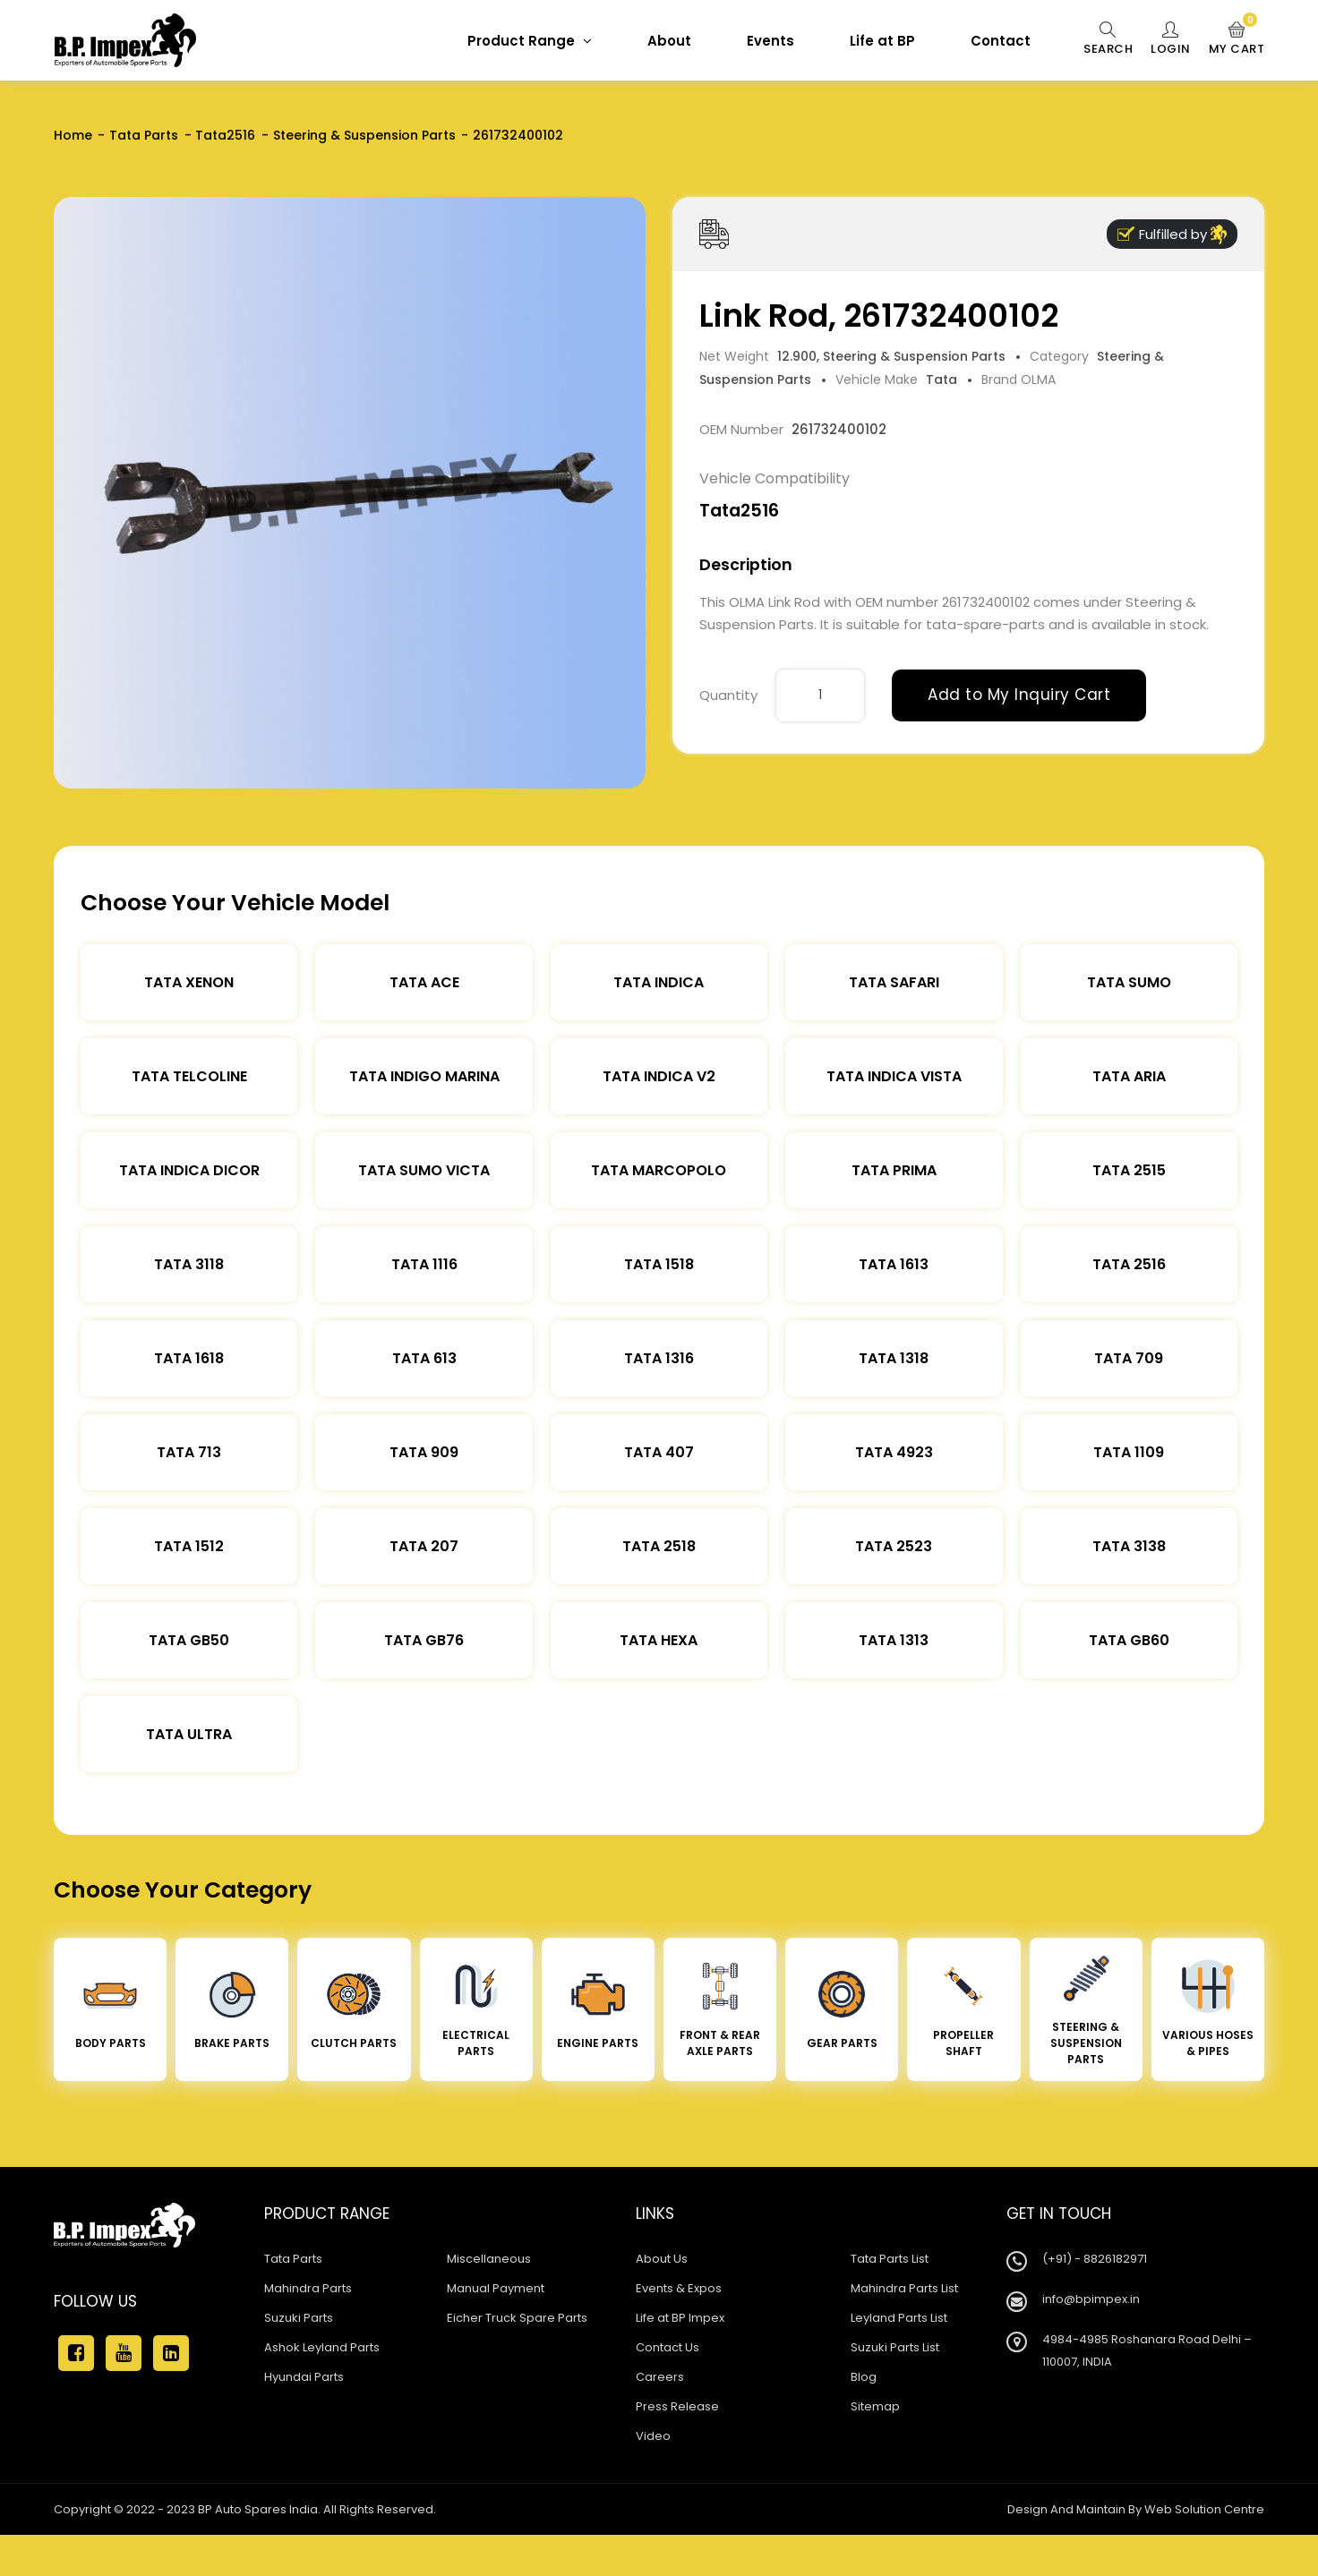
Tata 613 (424, 1358)
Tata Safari (894, 982)
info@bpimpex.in (1091, 2298)
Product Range (529, 40)
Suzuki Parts (298, 2317)
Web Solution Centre (1204, 2509)
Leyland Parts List (899, 2317)
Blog (864, 2376)
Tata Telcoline (189, 1076)
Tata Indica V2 (659, 1076)
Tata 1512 (189, 1546)
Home (73, 135)
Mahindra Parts (308, 2288)
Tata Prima (894, 1170)
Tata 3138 (1129, 1546)
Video (653, 2435)
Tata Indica (658, 982)
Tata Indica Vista (894, 1076)
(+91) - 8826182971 (1094, 2258)
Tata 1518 (659, 1264)
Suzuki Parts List (895, 2347)
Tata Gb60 (1129, 1640)
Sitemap (875, 2406)
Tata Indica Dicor (189, 1170)
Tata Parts (143, 135)
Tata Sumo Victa (424, 1170)
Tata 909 (423, 1452)
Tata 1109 (1128, 1452)
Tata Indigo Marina (424, 1076)
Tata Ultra (189, 1734)
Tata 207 (423, 1546)
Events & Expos (679, 2288)
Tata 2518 (659, 1546)
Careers (660, 2376)
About (669, 40)
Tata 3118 (189, 1264)
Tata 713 (189, 1452)
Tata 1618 (189, 1358)
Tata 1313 (894, 1640)
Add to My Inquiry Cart (1019, 694)
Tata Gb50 (189, 1640)
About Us (662, 2258)
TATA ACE (424, 982)
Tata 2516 (1129, 1264)
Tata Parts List (890, 2258)
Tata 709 (1128, 1358)
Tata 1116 (424, 1264)
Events (770, 40)
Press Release (677, 2406)
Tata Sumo (1129, 982)
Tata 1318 (894, 1358)
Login (1171, 39)
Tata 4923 (894, 1452)
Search (1108, 39)
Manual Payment (495, 2288)
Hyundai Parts (304, 2376)
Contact (1001, 40)
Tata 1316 (659, 1358)
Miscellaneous (489, 2258)
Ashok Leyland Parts (322, 2347)
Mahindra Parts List (904, 2288)
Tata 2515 (1129, 1170)
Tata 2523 (893, 1546)
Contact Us (667, 2347)
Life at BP (882, 40)
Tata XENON (189, 982)
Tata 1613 (894, 1264)
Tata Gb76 (424, 1640)
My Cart (1237, 39)
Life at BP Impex (680, 2317)
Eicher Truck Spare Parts (517, 2317)
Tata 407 (659, 1452)
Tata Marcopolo (658, 1170)
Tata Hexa (659, 1640)
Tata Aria (1129, 1076)
